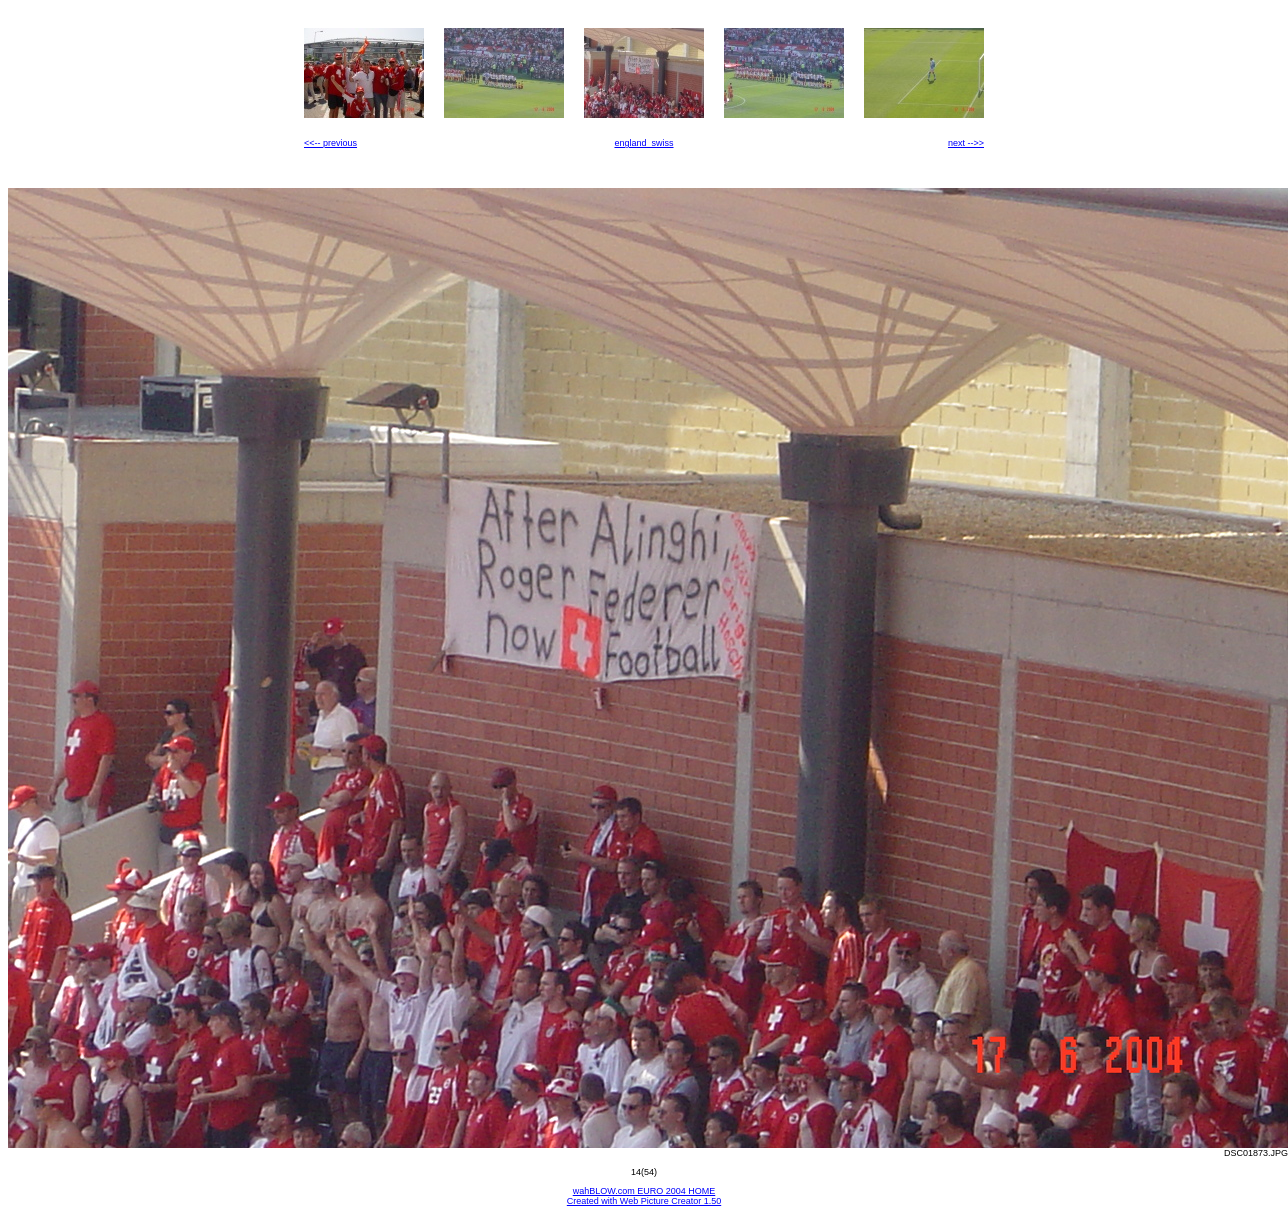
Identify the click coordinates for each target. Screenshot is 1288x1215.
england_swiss (643, 143)
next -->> (966, 143)
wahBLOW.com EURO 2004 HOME (644, 1191)
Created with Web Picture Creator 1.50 (644, 1201)
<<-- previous (330, 143)
